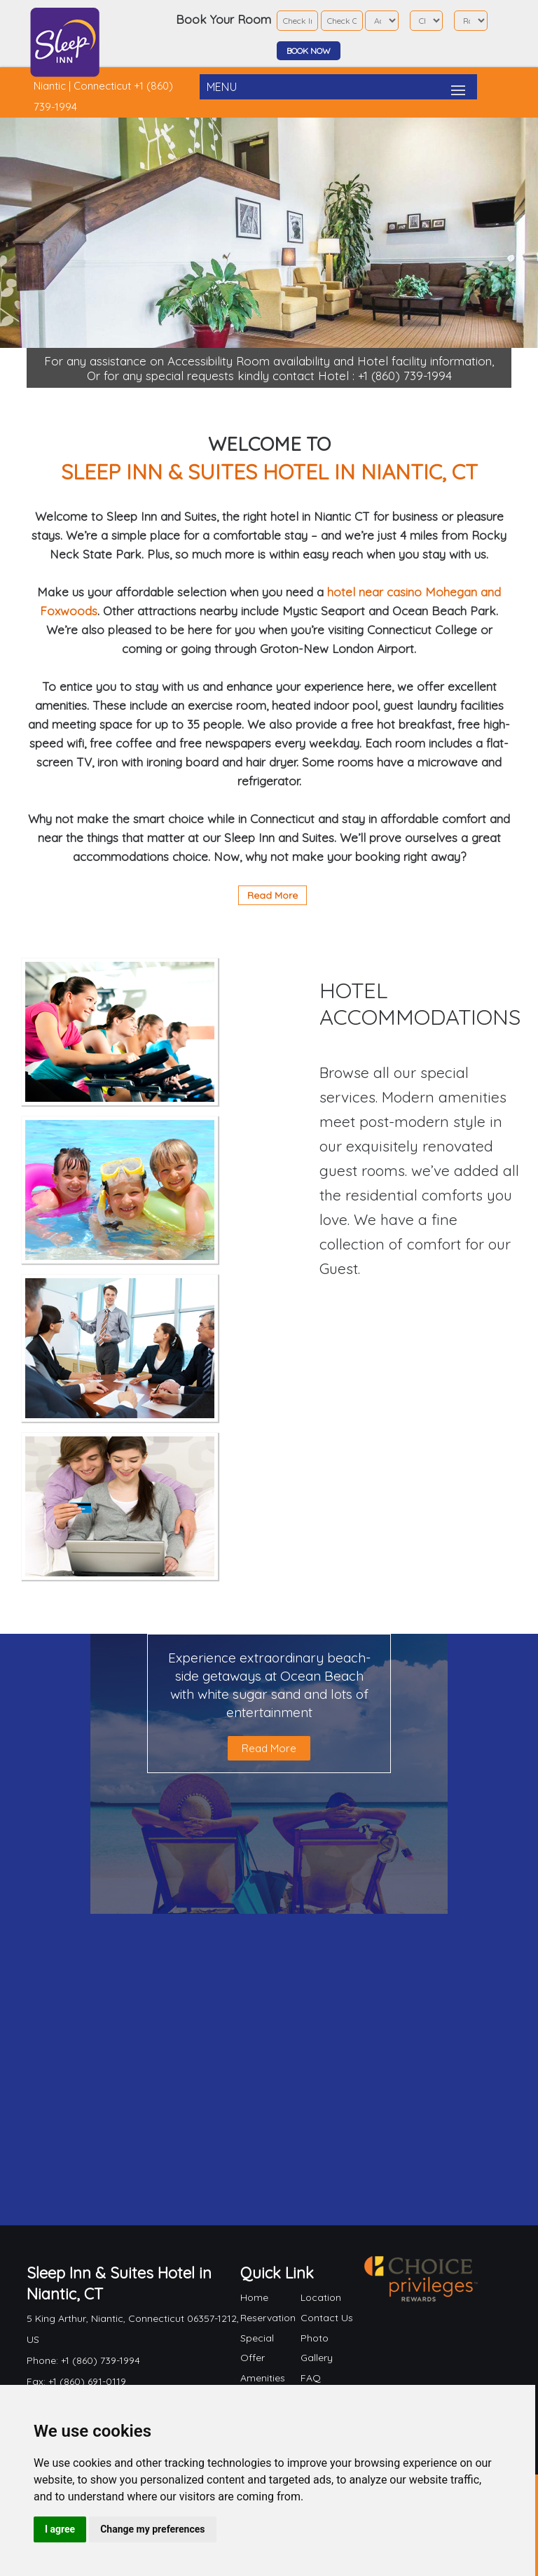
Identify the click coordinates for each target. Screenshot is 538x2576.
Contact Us (327, 2317)
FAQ (311, 2378)
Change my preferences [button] (152, 2529)
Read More (272, 895)
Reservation (268, 2317)
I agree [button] (60, 2529)
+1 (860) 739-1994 (405, 375)
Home (254, 2297)
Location (321, 2297)
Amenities (262, 2378)
